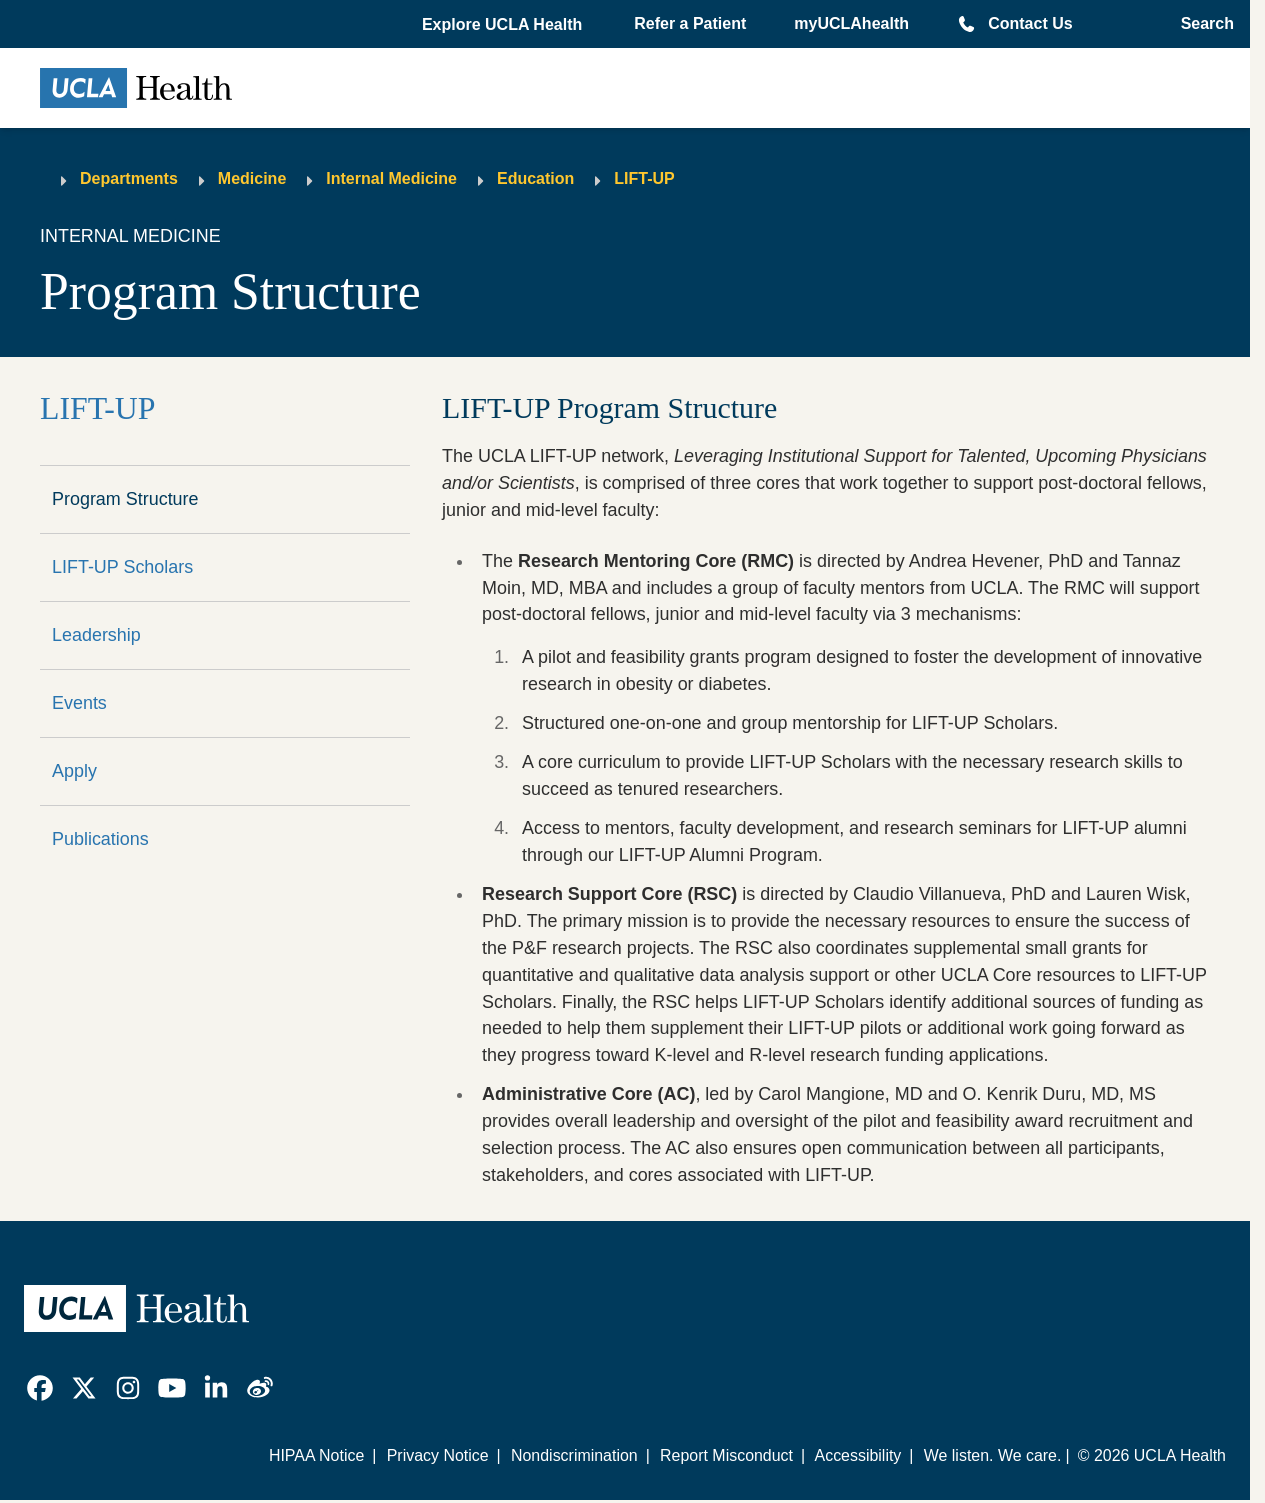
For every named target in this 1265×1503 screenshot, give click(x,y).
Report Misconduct (726, 1455)
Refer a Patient (690, 23)
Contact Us (1030, 23)
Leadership (96, 635)
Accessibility (858, 1455)
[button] (504, 25)
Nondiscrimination (574, 1455)
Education (535, 178)
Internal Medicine (391, 178)
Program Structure (125, 499)
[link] (40, 1388)
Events (79, 703)
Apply (74, 771)
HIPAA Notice (316, 1455)
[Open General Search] (1201, 24)
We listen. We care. (993, 1455)
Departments (129, 178)
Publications (100, 839)
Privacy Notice (438, 1455)
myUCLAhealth (851, 23)
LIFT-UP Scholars (122, 567)
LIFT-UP (644, 178)
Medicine (252, 178)
